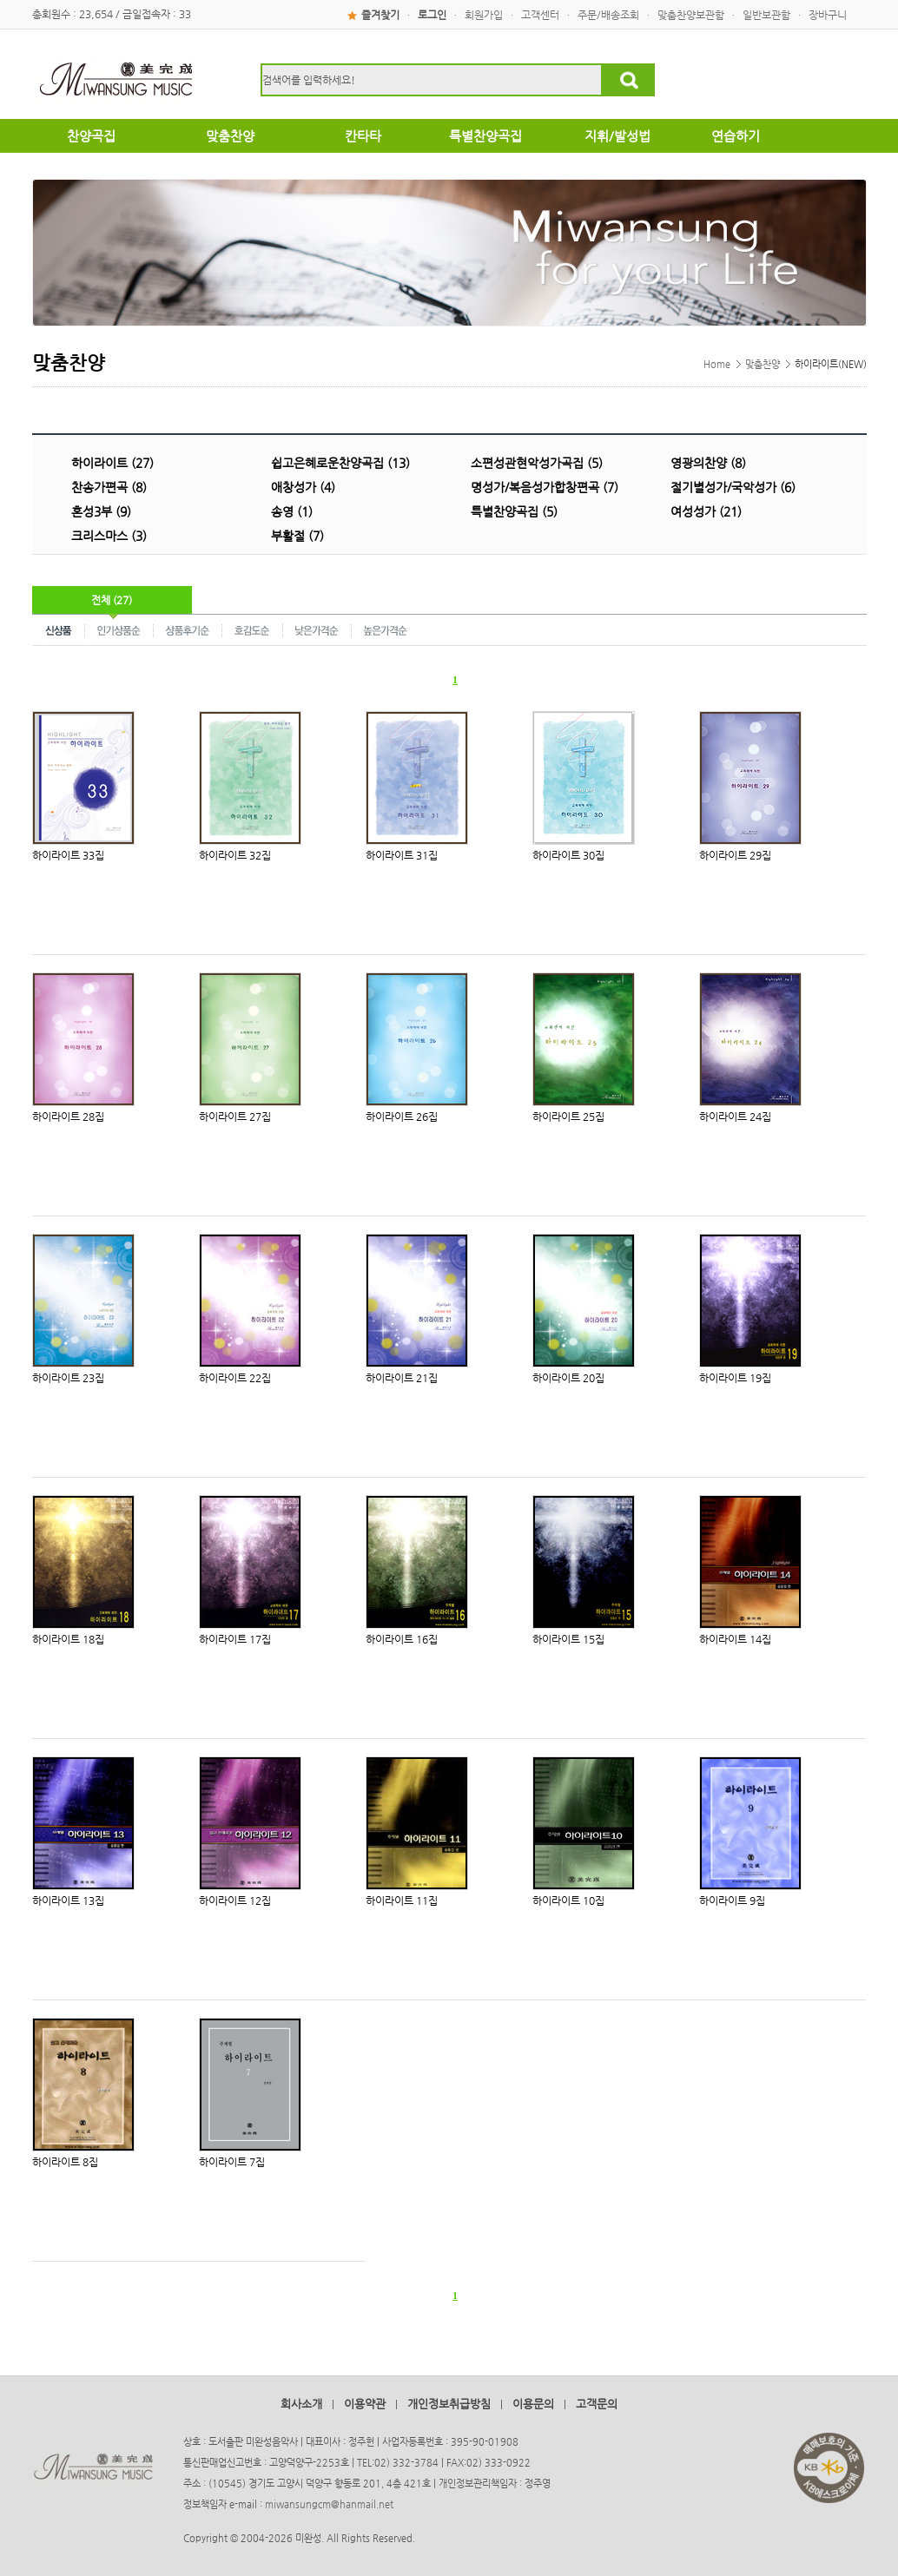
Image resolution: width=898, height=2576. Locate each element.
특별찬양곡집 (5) (514, 511)
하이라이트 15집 (568, 1639)
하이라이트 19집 (735, 1378)
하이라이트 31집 (402, 855)
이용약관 (365, 2403)
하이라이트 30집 (568, 855)
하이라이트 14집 (735, 1639)
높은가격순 (385, 629)
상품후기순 (188, 629)
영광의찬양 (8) (708, 463)
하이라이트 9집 (732, 1900)
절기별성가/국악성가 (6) (733, 487)
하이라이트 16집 (402, 1639)
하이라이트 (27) (112, 463)
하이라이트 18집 (68, 1639)
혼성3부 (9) (101, 511)
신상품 (58, 629)
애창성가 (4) (303, 487)
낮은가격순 (317, 629)
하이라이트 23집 (68, 1378)
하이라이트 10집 (568, 1900)
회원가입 (484, 15)
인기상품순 (119, 629)
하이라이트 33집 (68, 855)
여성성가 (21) (706, 511)
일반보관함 (766, 15)
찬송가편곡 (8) (109, 487)
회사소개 (301, 2403)
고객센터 (540, 15)
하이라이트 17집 (235, 1639)
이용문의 (533, 2403)
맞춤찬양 (762, 364)
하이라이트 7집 (232, 2162)
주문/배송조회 (608, 15)
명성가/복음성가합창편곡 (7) (544, 487)
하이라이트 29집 (735, 855)
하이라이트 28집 (68, 1116)
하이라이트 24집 (735, 1116)
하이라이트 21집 (402, 1378)
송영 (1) (292, 511)
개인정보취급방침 (449, 2403)
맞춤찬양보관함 (690, 15)
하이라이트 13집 (68, 1900)
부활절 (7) (297, 536)
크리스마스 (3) (109, 536)
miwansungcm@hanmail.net (329, 2504)
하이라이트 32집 (235, 855)
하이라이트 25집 (568, 1116)
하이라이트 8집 (65, 2162)
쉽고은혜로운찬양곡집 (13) (340, 463)
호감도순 (252, 629)
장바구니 (828, 15)
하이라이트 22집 (235, 1378)
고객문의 (596, 2403)
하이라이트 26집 (402, 1116)
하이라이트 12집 (235, 1900)
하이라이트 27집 (235, 1116)
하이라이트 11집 (402, 1900)
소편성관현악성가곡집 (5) (537, 463)
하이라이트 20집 (568, 1378)
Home (716, 364)
